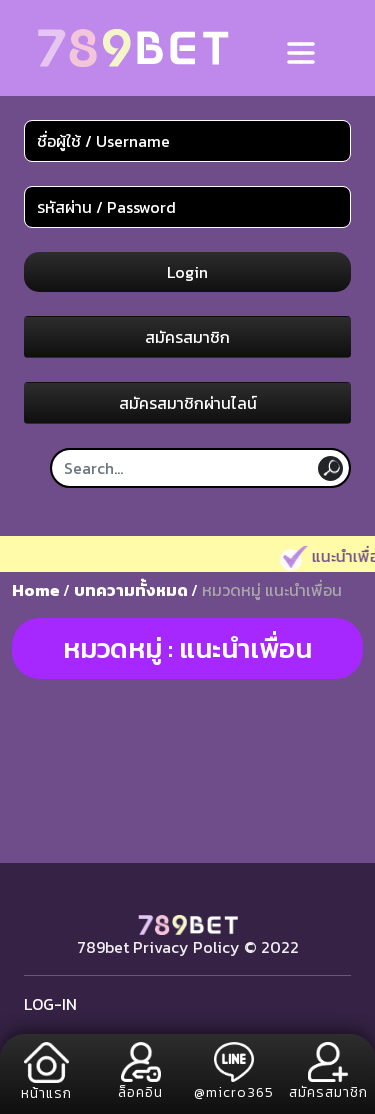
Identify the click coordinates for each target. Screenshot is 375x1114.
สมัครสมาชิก (187, 337)
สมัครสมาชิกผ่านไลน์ (188, 403)
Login (187, 272)
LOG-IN (50, 1004)
